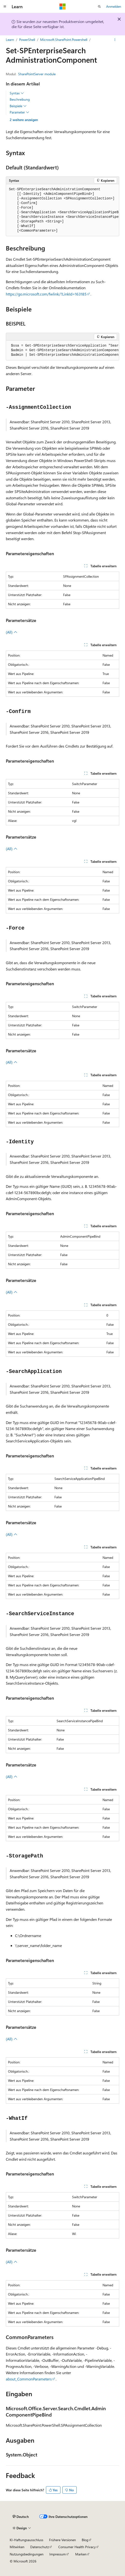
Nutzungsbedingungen (27, 2554)
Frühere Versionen (62, 2540)
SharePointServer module (37, 74)
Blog (85, 2540)
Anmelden (113, 6)
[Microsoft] (62, 6)
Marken (81, 2554)
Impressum (57, 2554)
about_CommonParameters (29, 2378)
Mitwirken (17, 2547)
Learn (10, 39)
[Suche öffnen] (99, 6)
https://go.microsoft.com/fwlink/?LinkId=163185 (46, 293)
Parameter (19, 112)
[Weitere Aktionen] (115, 40)
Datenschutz (39, 2547)
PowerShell (27, 39)
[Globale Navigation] (5, 6)
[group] (62, 210)
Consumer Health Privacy (77, 2547)
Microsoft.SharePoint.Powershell (63, 39)
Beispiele (18, 106)
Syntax (17, 93)
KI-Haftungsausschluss (26, 2540)
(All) (11, 632)
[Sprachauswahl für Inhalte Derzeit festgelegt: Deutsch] (21, 2517)
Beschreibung (20, 99)
